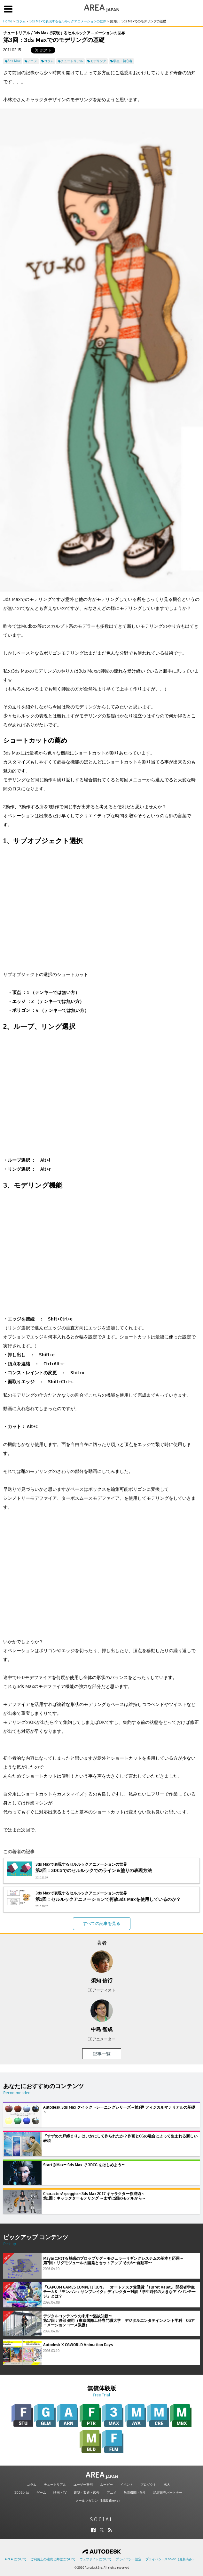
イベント (126, 2484)
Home (7, 21)
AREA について (16, 2559)
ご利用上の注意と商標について (53, 2559)
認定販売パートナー (167, 2492)
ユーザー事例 (83, 2484)
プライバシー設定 (128, 2559)
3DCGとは (21, 2492)
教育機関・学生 (135, 2492)
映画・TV (59, 2492)
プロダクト (148, 2484)
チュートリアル (55, 2484)
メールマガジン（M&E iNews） (98, 2500)
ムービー (106, 2484)
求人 (167, 2484)
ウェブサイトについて (96, 2559)
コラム (21, 21)
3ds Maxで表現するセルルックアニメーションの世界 (67, 21)
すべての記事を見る (101, 1923)
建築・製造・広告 (86, 2492)
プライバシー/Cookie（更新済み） (170, 2559)
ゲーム (41, 2492)
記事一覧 (102, 2054)
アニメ (111, 2492)
